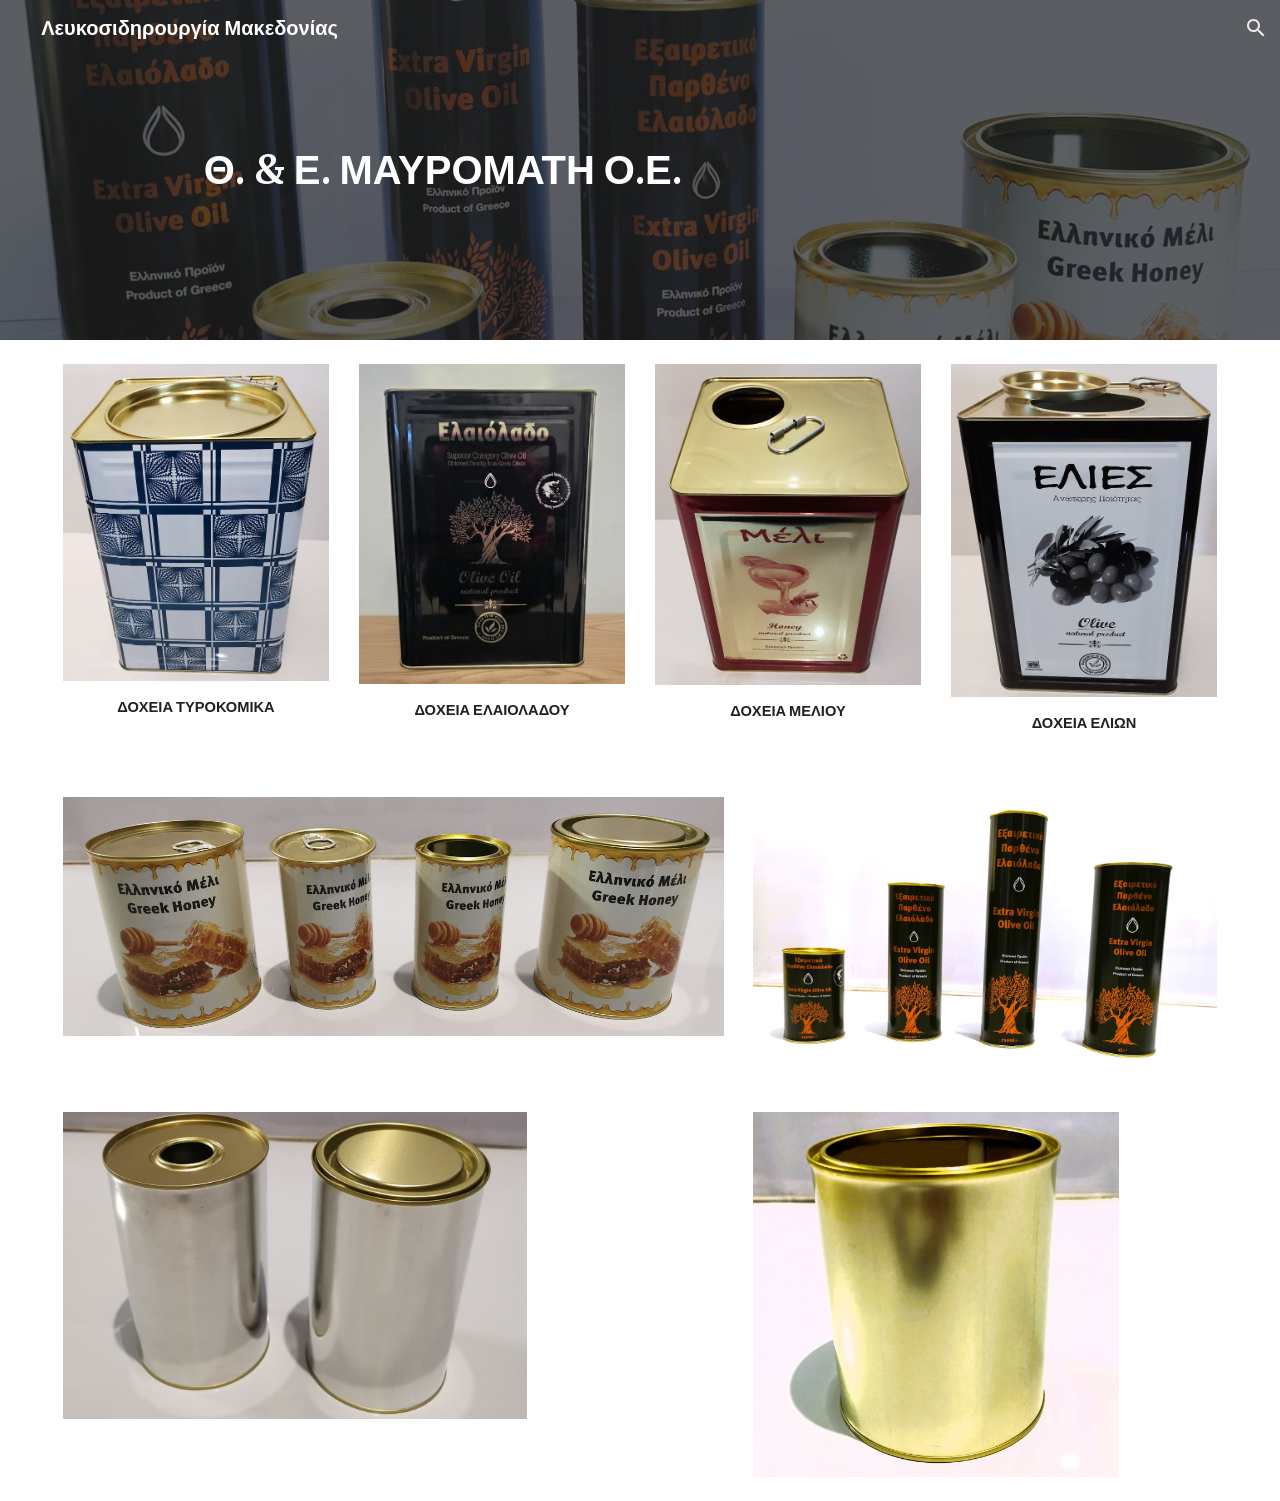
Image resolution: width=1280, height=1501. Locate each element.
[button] (1256, 28)
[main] (443, 170)
